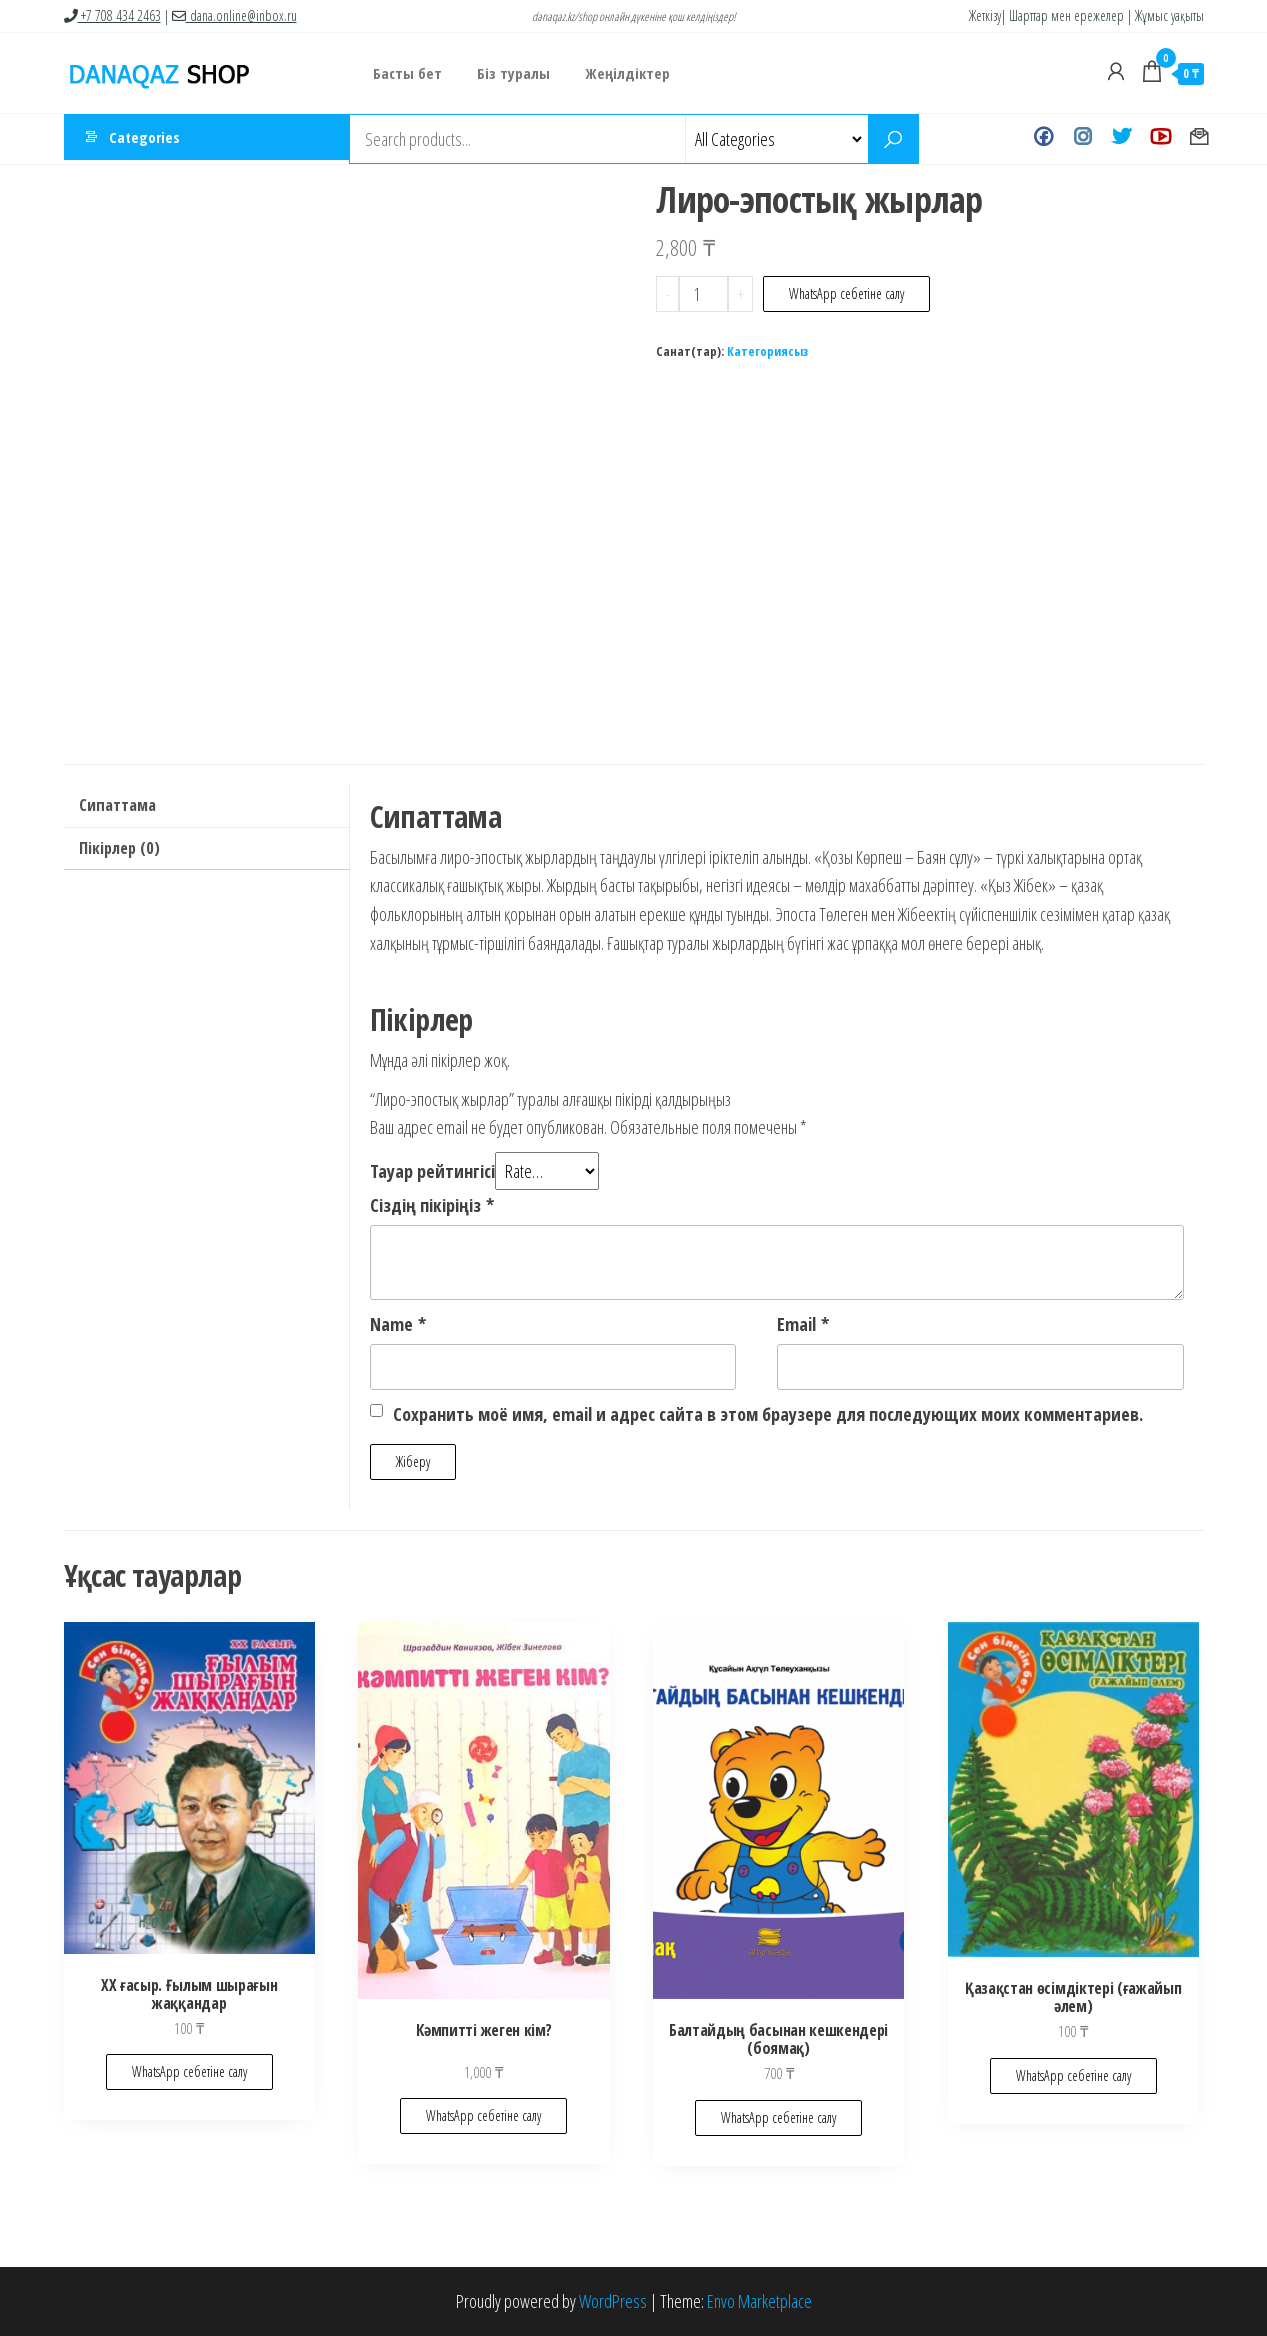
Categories (144, 139)
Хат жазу (1199, 139)
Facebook (1043, 139)
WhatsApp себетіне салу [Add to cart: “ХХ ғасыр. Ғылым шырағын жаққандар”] (189, 2071)
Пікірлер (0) (119, 848)
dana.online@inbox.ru (234, 15)
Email (803, 1324)
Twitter (1121, 139)
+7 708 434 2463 (112, 15)
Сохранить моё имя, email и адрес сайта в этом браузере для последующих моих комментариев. (768, 1414)
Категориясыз (767, 351)
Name (398, 1324)
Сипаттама (117, 805)
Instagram (1082, 139)
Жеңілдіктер (615, 73)
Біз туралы (506, 73)
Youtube (1160, 139)
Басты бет (405, 73)
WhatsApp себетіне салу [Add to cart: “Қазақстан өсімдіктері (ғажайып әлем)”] (1073, 2075)
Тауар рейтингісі (432, 1171)
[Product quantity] (703, 294)
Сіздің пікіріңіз (432, 1205)
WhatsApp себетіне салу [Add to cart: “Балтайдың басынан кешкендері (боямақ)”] (778, 2117)
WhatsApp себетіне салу (846, 293)
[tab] (206, 806)
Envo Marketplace (759, 2301)
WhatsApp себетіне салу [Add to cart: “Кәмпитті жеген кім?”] (483, 2115)
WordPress (613, 2301)
